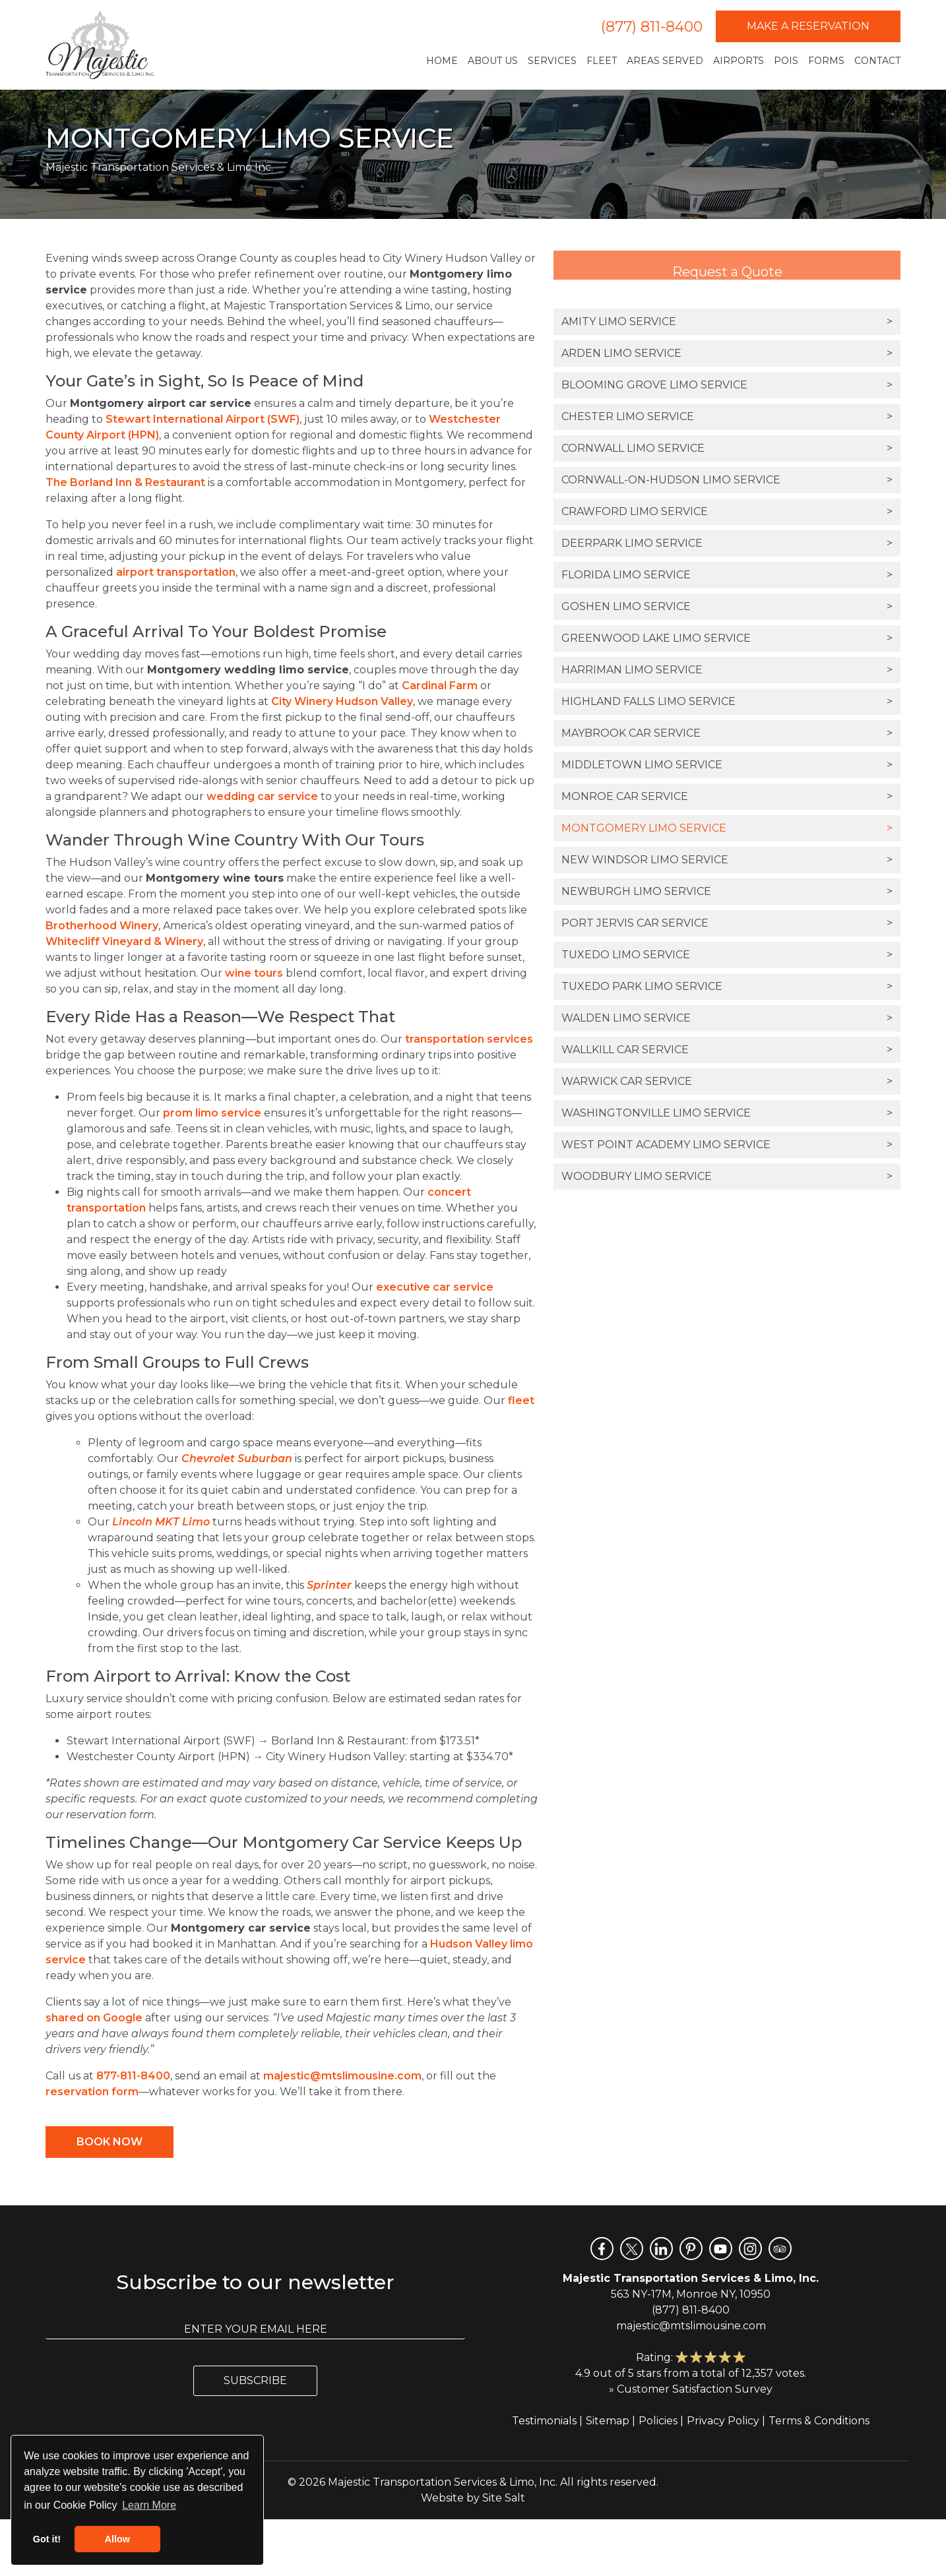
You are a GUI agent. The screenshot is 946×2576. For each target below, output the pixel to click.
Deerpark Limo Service (727, 543)
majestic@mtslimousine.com (342, 2076)
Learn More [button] (149, 2505)
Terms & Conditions (819, 2420)
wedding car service (262, 796)
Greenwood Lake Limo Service (727, 638)
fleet (521, 1400)
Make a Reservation (808, 26)
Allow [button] (117, 2539)
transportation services (469, 1039)
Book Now (109, 2141)
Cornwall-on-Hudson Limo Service (727, 480)
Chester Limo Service (727, 417)
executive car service (434, 1287)
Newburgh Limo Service (727, 892)
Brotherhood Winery (102, 925)
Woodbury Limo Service (727, 1176)
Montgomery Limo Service (727, 828)
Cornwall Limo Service (727, 448)
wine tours (254, 973)
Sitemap (607, 2420)
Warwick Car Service (727, 1081)
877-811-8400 (133, 2076)
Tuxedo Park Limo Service (727, 987)
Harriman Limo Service (727, 670)
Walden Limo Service (727, 1018)
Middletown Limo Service (727, 765)
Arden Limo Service (727, 353)
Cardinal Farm (440, 685)
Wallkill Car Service (727, 1050)
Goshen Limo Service (727, 607)
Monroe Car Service (727, 797)
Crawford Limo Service (727, 512)
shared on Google (94, 2017)
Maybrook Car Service (727, 733)
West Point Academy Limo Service (727, 1145)
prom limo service (212, 1113)
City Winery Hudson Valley (342, 701)
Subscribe (255, 2380)
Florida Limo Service (727, 575)
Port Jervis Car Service (727, 923)
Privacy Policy (723, 2420)
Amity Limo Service (727, 322)
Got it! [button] (47, 2539)
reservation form (92, 2091)
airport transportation (176, 572)
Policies (658, 2420)
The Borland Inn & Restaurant (125, 482)
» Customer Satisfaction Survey (691, 2389)
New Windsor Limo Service (727, 860)
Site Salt (503, 2498)
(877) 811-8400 (652, 27)
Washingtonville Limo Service (727, 1113)
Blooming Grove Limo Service (727, 385)
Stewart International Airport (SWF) (203, 419)
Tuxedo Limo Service (727, 955)
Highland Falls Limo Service (727, 702)
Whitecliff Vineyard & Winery (124, 941)
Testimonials (544, 2420)
